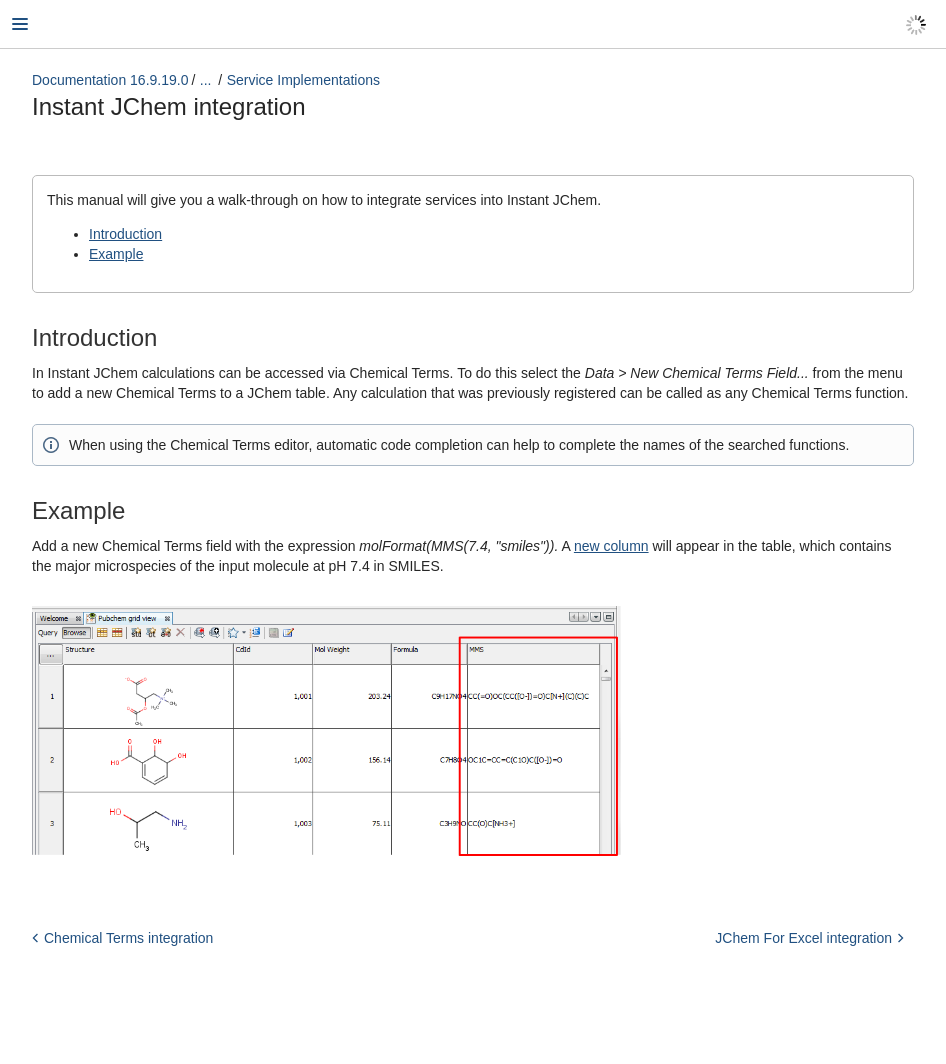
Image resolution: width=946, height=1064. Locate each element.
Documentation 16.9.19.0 (110, 80)
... (206, 80)
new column (611, 546)
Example (116, 254)
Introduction (125, 234)
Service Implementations (303, 80)
